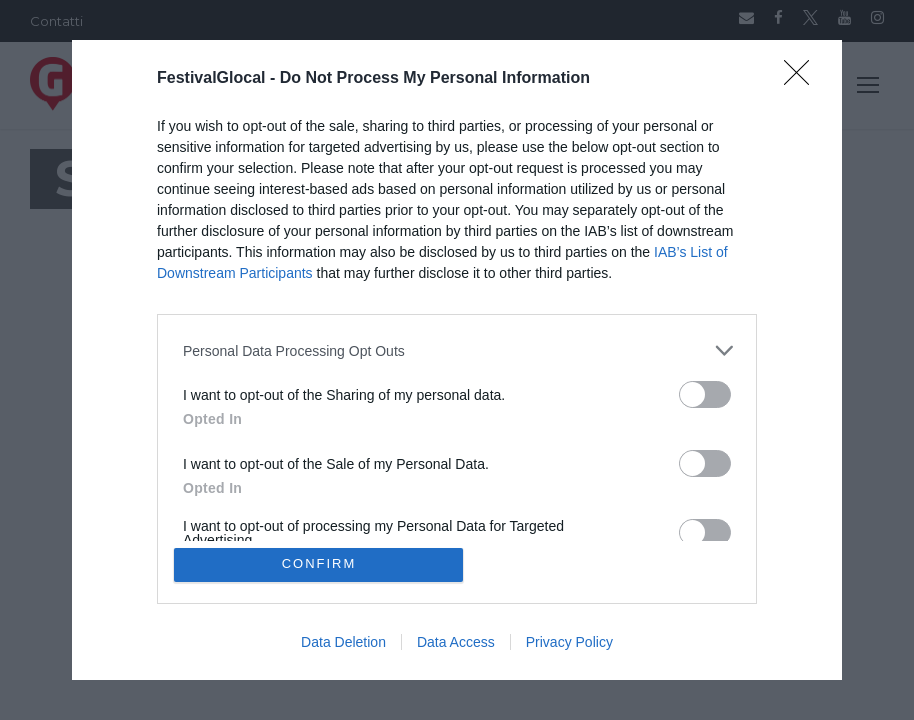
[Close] (803, 79)
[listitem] (457, 350)
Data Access (456, 642)
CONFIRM (319, 564)
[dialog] (457, 360)
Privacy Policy (569, 642)
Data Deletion (343, 642)
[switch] (705, 394)
